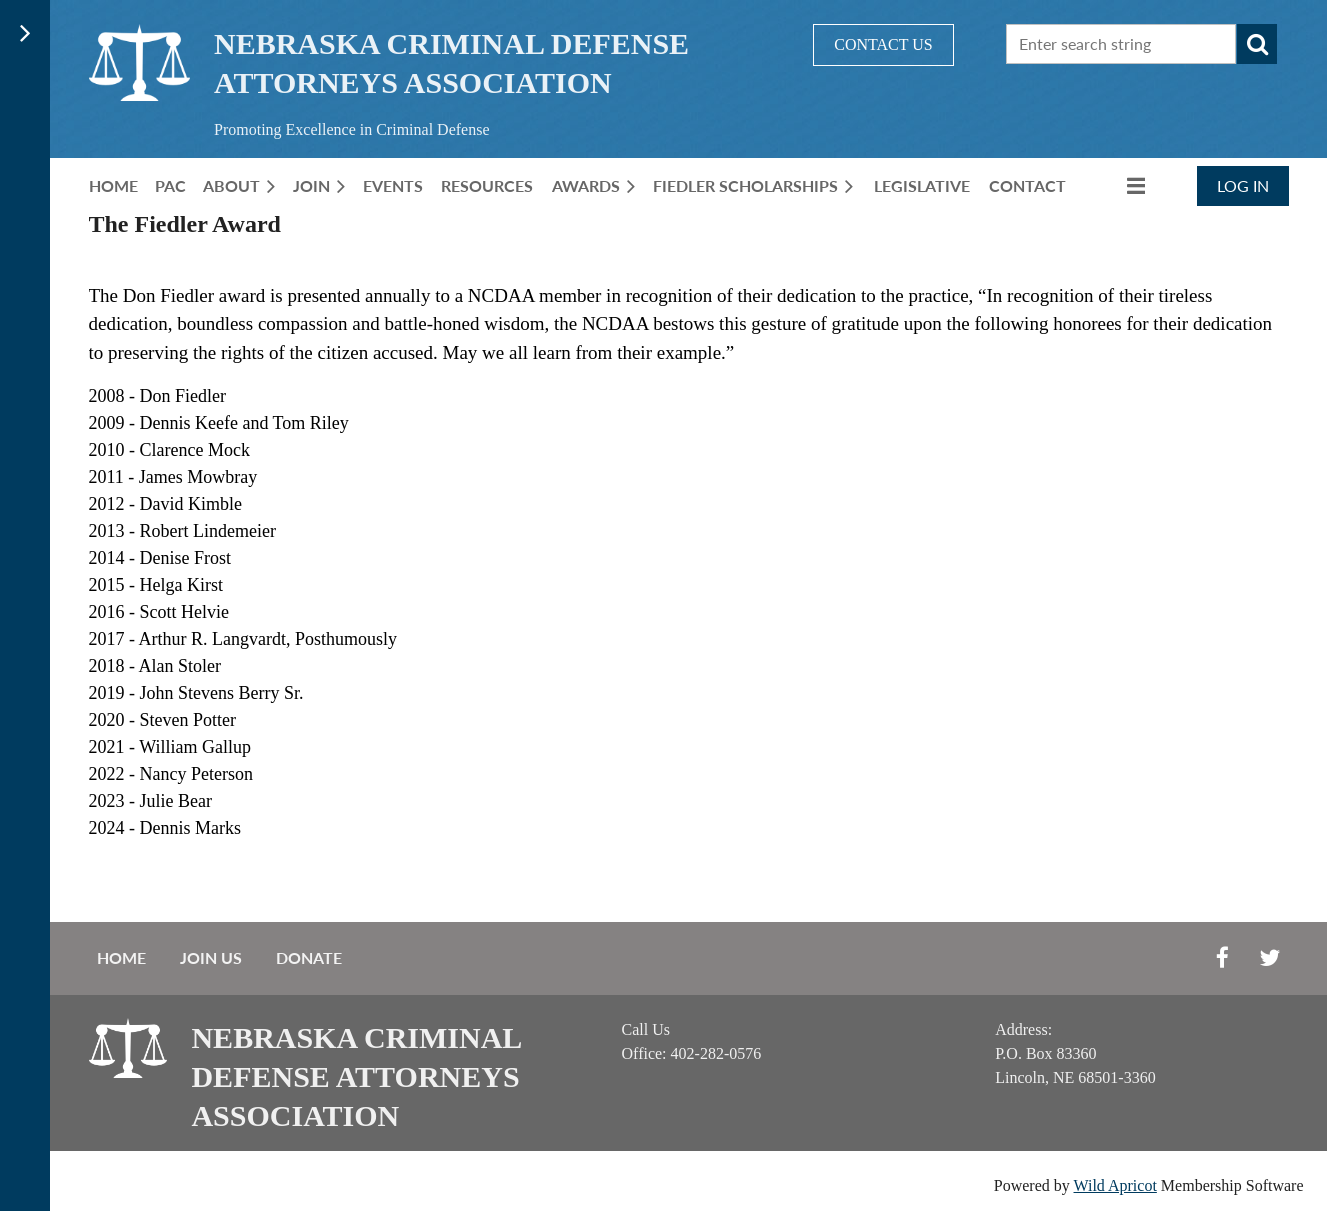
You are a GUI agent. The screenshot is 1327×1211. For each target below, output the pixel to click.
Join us (211, 957)
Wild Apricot (1115, 1185)
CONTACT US (883, 44)
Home (121, 957)
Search (1257, 44)
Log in (1243, 185)
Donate (309, 957)
